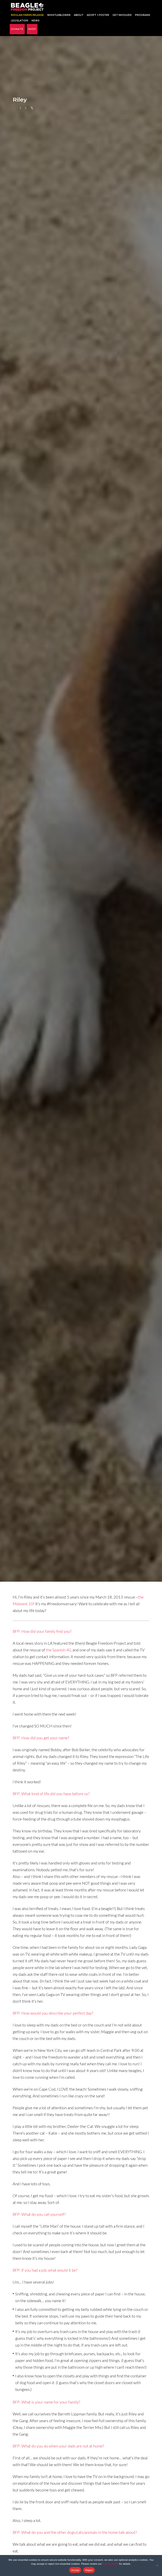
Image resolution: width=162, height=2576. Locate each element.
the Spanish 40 (58, 1653)
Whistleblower (59, 16)
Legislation (19, 22)
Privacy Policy (110, 2563)
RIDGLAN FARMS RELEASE (27, 16)
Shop (32, 32)
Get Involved (122, 16)
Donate (17, 32)
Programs (142, 16)
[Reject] (157, 2565)
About (78, 16)
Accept (75, 2570)
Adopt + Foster (98, 16)
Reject (89, 2570)
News (35, 22)
